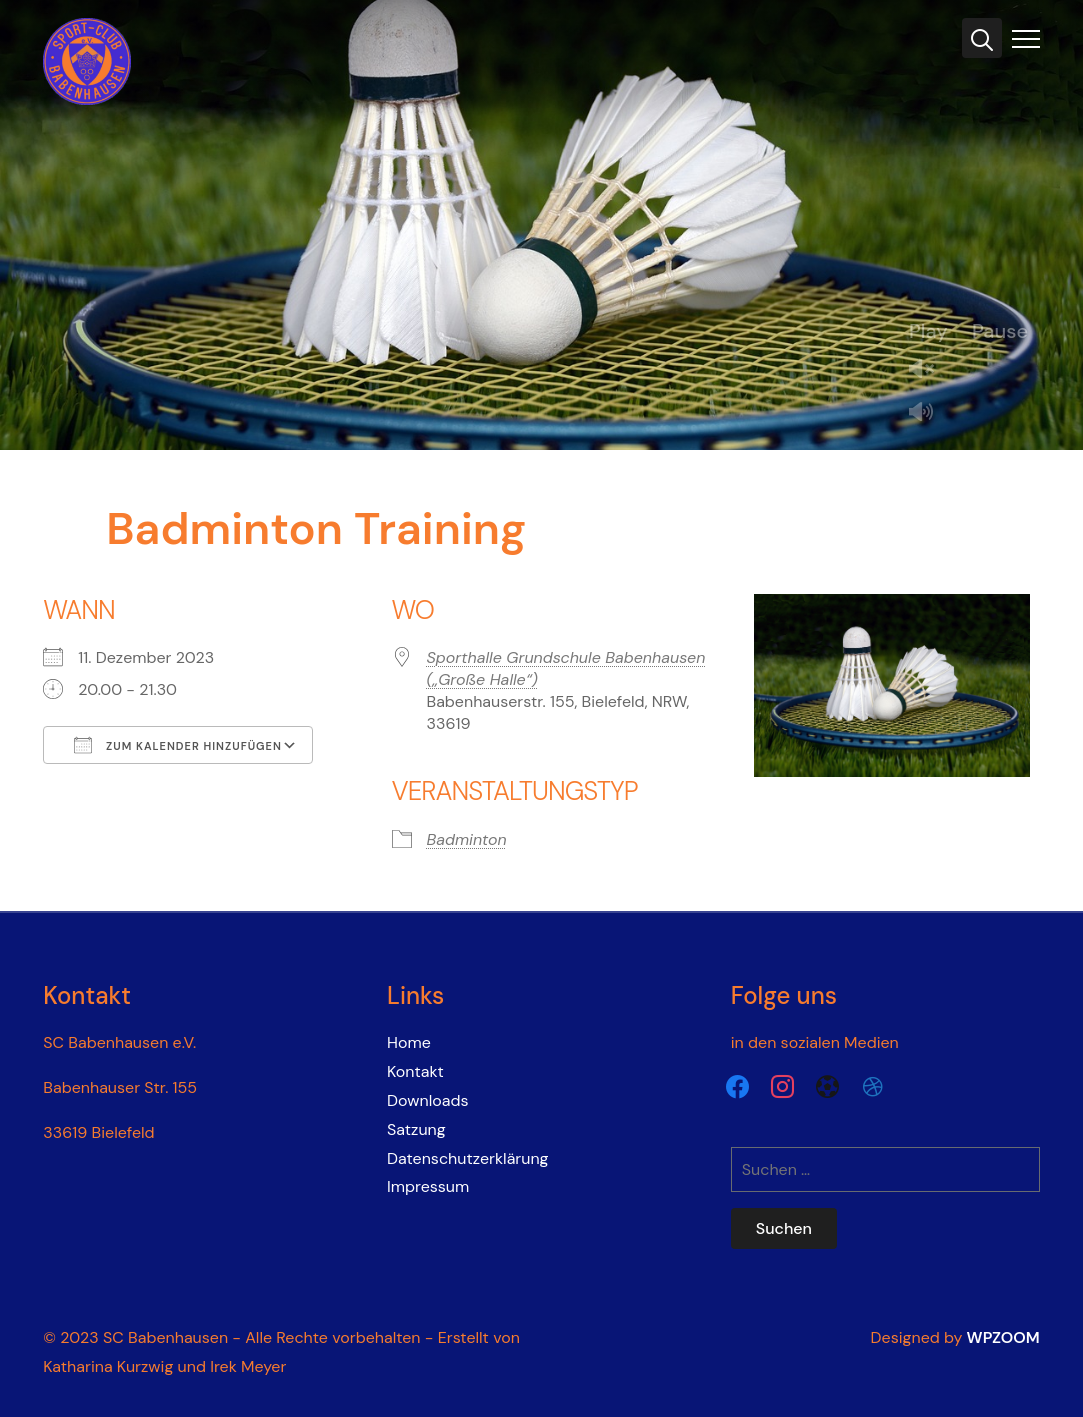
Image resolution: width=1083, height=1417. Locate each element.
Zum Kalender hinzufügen (178, 745)
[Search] (982, 38)
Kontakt (415, 1071)
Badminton (467, 839)
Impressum (428, 1186)
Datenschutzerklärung (468, 1158)
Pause (1000, 331)
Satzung (416, 1129)
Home (409, 1042)
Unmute (929, 370)
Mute (929, 413)
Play (928, 331)
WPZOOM (1003, 1337)
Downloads (427, 1100)
